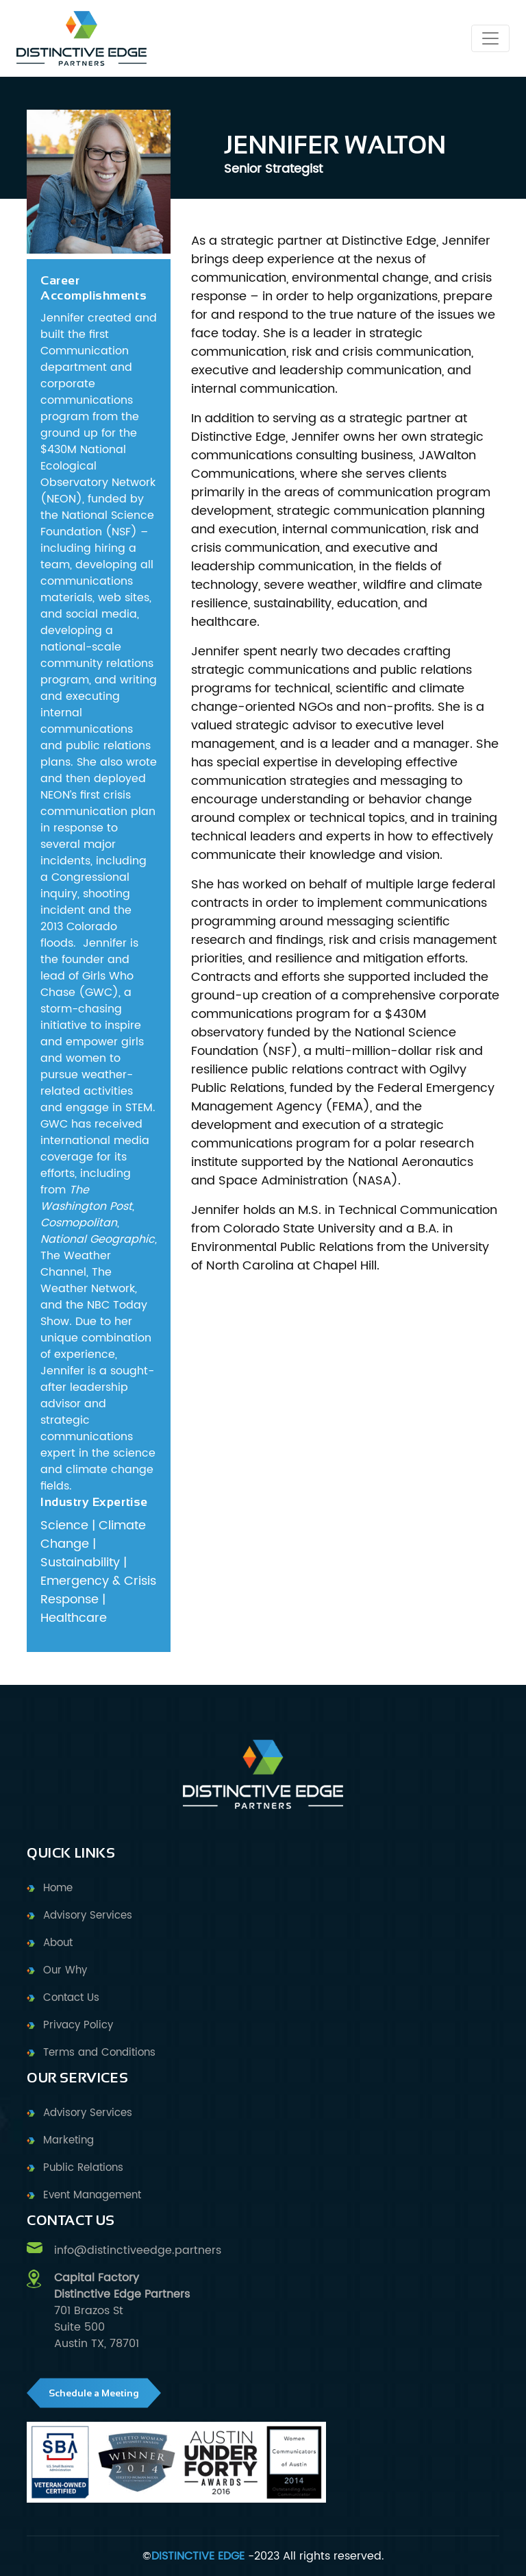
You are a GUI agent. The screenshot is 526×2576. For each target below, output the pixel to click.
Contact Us (71, 1997)
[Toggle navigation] (490, 38)
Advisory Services (87, 1915)
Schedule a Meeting (94, 2392)
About (58, 1943)
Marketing (68, 2140)
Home (58, 1888)
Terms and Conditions (99, 2052)
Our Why (65, 1970)
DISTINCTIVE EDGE (198, 2556)
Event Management (92, 2195)
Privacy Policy (78, 2025)
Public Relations (83, 2167)
